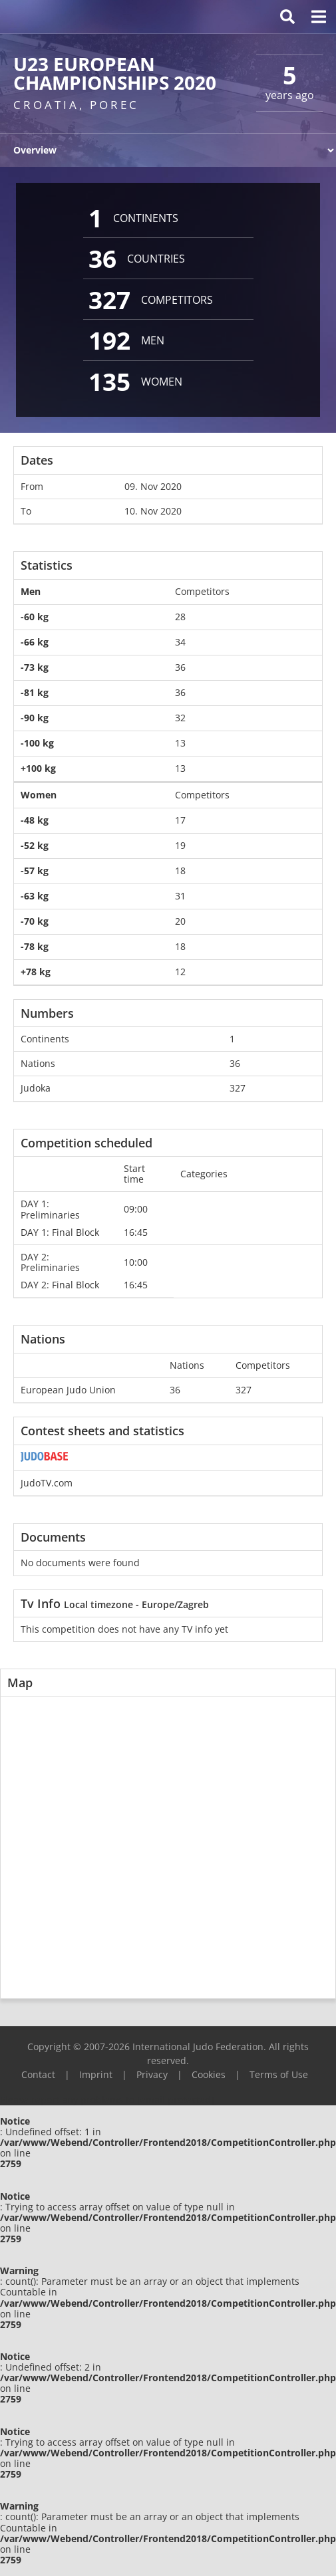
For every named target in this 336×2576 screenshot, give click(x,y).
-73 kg (35, 667)
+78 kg (36, 971)
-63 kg (35, 895)
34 (180, 642)
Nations (38, 1063)
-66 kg (35, 642)
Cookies (209, 2074)
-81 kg (35, 692)
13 (180, 743)
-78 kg (35, 946)
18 (180, 870)
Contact (38, 2074)
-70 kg (35, 921)
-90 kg (35, 717)
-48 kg (35, 820)
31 (180, 895)
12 (180, 971)
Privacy (152, 2074)
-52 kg (35, 845)
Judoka (36, 1088)
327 (238, 1088)
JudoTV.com (47, 1482)
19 (180, 845)
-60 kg (35, 616)
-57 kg (35, 870)
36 (180, 667)
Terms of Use (279, 2074)
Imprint (95, 2074)
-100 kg (37, 743)
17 (180, 820)
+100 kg (38, 768)
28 (180, 616)
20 (180, 921)
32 (180, 717)
